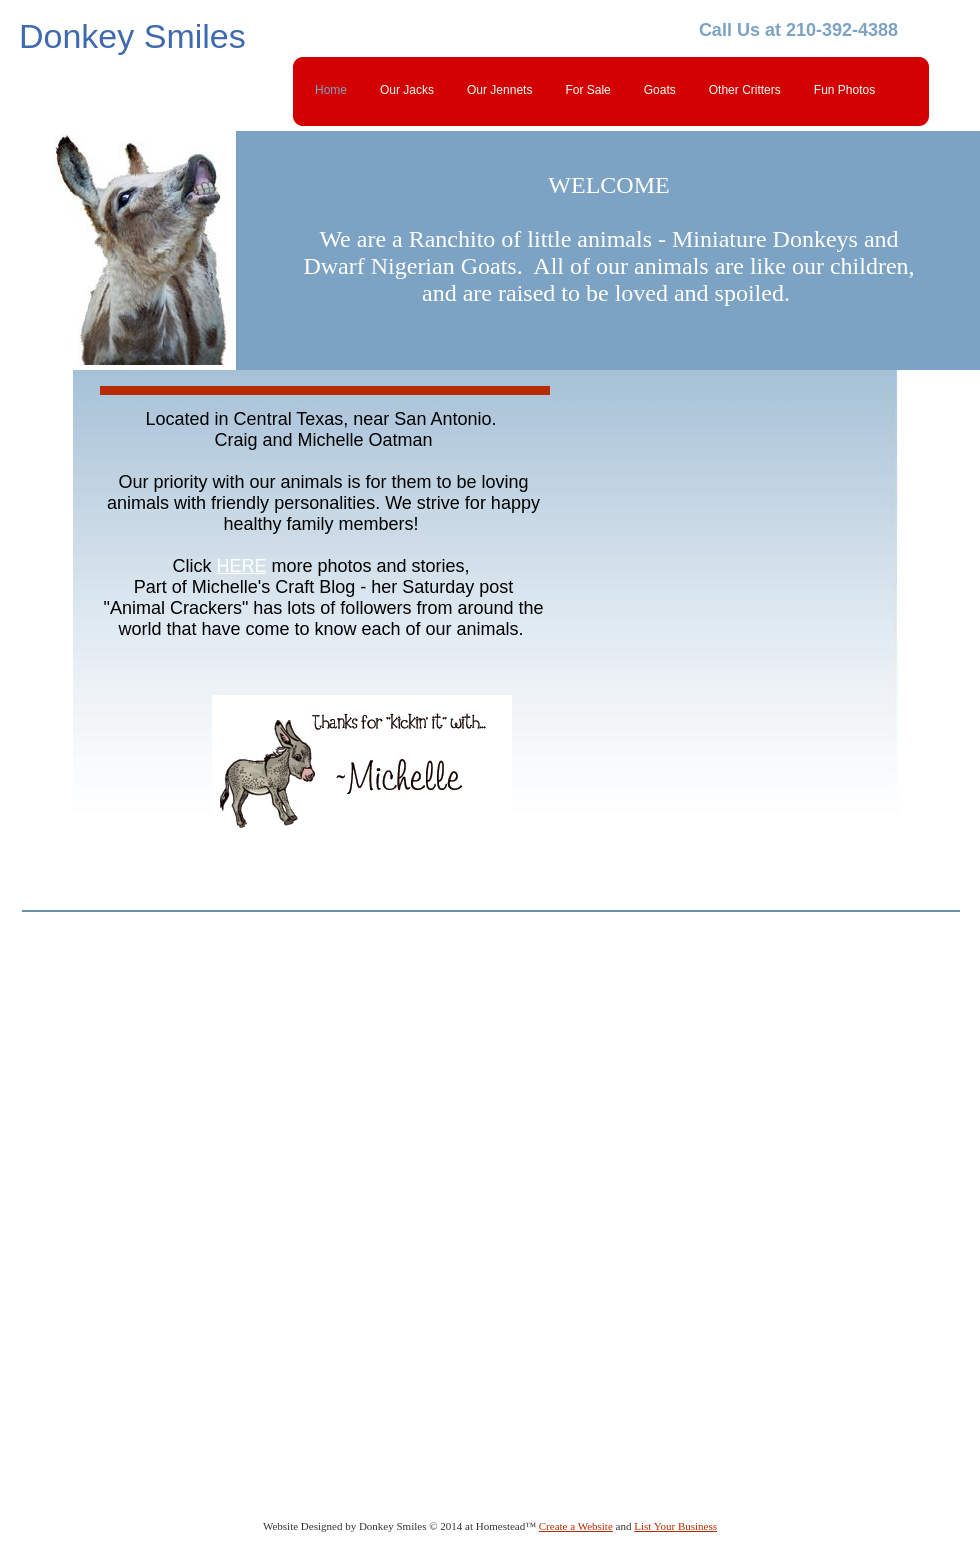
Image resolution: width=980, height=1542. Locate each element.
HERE (241, 566)
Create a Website (576, 1526)
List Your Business (675, 1526)
